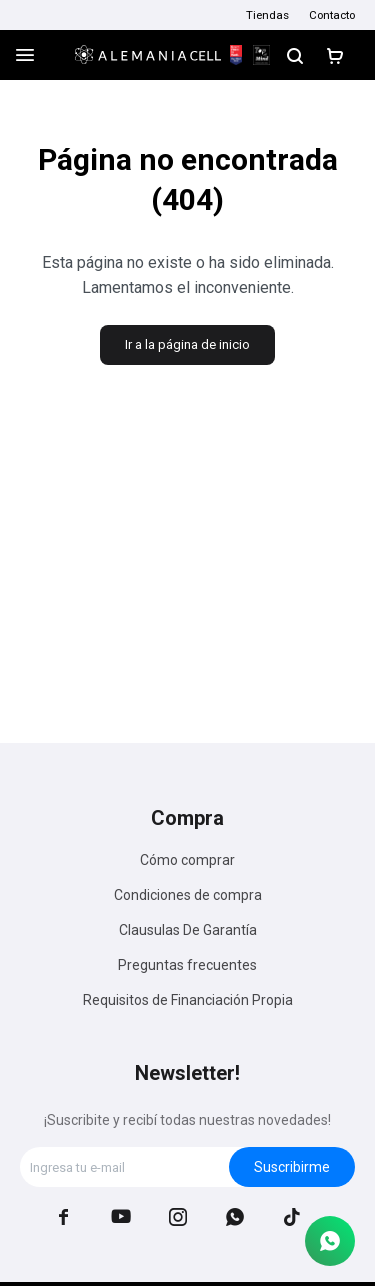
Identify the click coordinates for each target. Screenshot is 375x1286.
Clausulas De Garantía (188, 930)
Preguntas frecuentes (187, 965)
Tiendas (267, 15)
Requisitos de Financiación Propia (188, 1000)
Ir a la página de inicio (187, 344)
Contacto (332, 15)
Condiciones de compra (188, 895)
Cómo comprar (187, 860)
